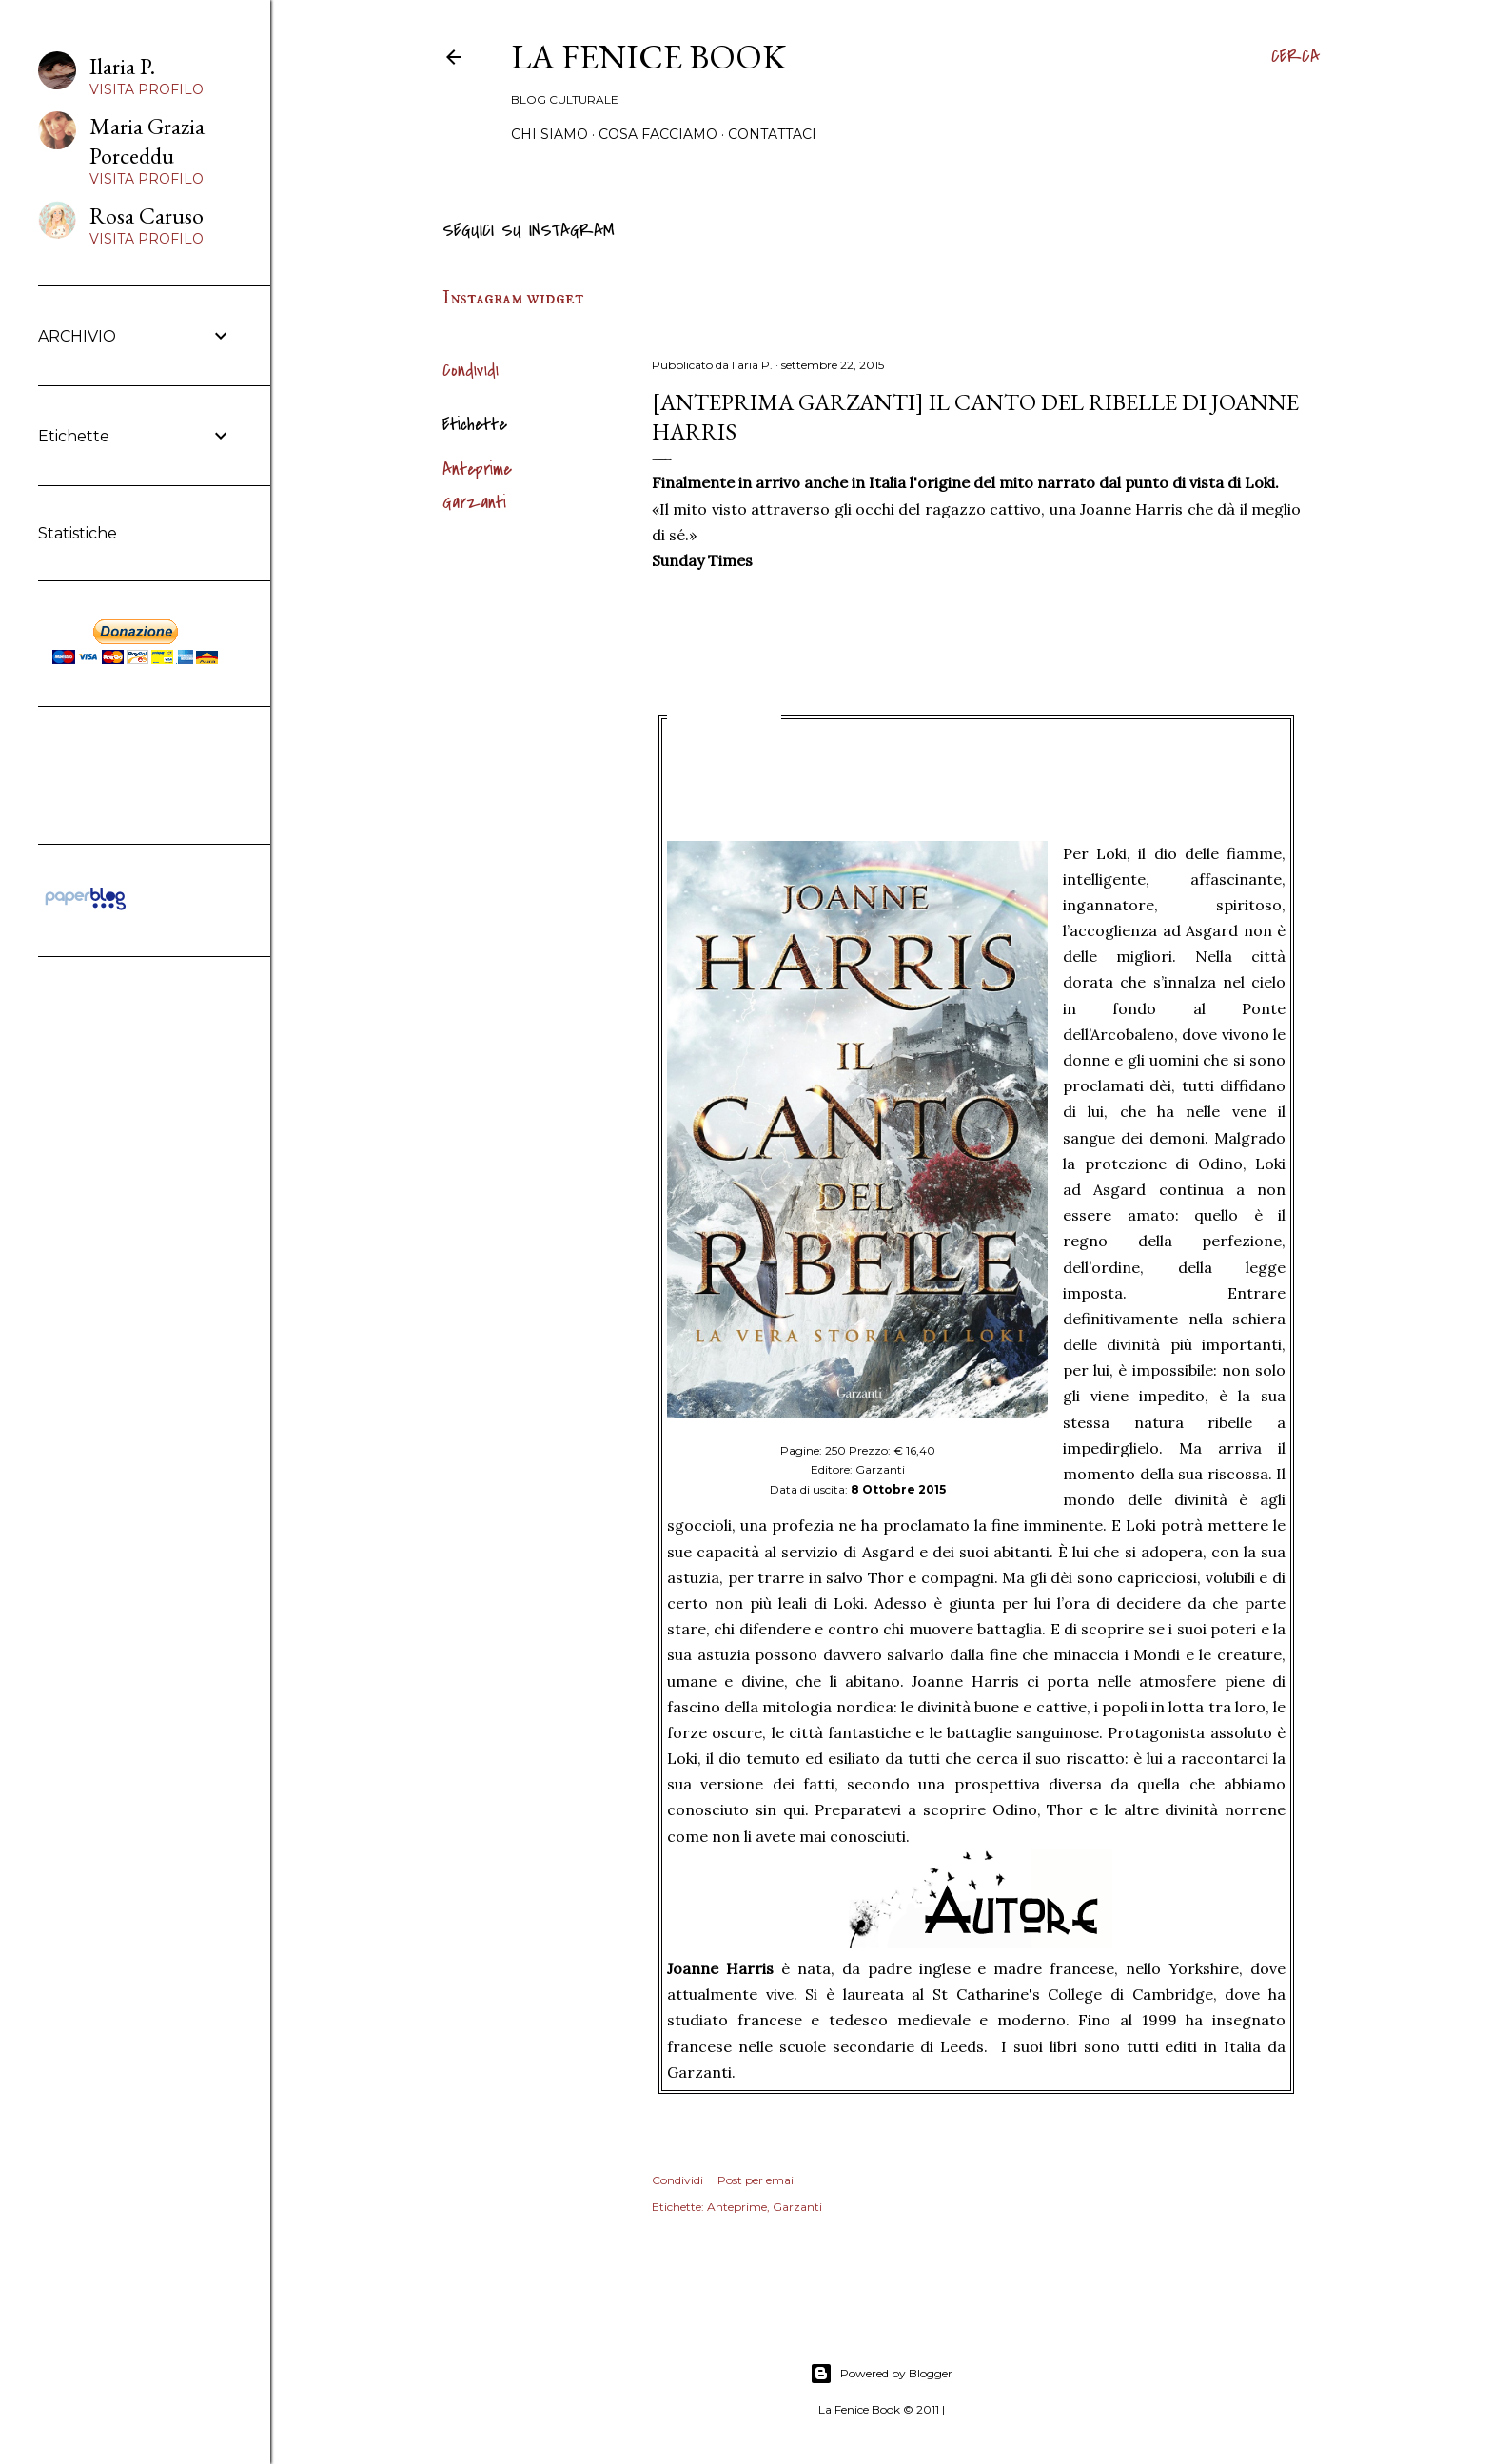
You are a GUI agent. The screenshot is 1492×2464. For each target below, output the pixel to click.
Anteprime (477, 469)
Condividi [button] (470, 370)
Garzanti (474, 503)
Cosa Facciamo (658, 134)
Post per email (756, 2180)
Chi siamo (549, 134)
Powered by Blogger (881, 2373)
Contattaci (772, 134)
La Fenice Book (648, 56)
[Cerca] (1295, 57)
